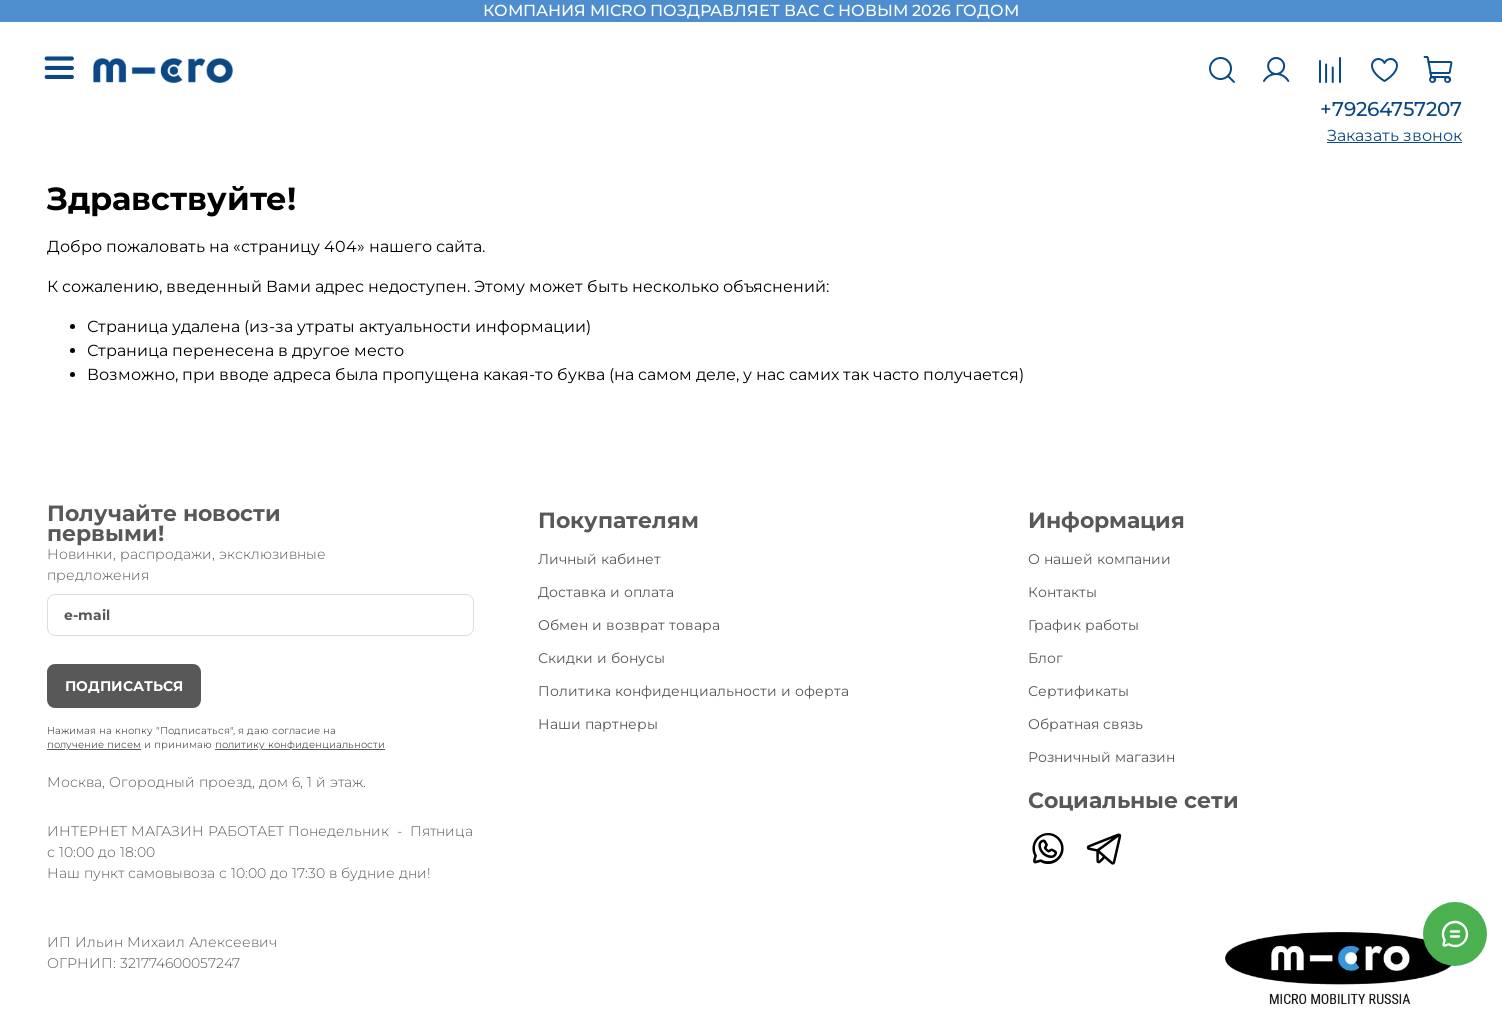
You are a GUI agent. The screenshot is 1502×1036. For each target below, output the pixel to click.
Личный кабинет (599, 559)
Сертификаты (1078, 691)
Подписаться (124, 686)
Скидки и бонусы (601, 658)
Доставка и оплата (606, 592)
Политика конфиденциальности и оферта (693, 691)
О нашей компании (1099, 559)
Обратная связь (1085, 724)
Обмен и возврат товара (629, 625)
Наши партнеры (598, 724)
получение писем (94, 744)
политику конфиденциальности (300, 744)
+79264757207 (1391, 109)
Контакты (1062, 592)
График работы (1083, 625)
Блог (1045, 658)
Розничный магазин (1101, 757)
